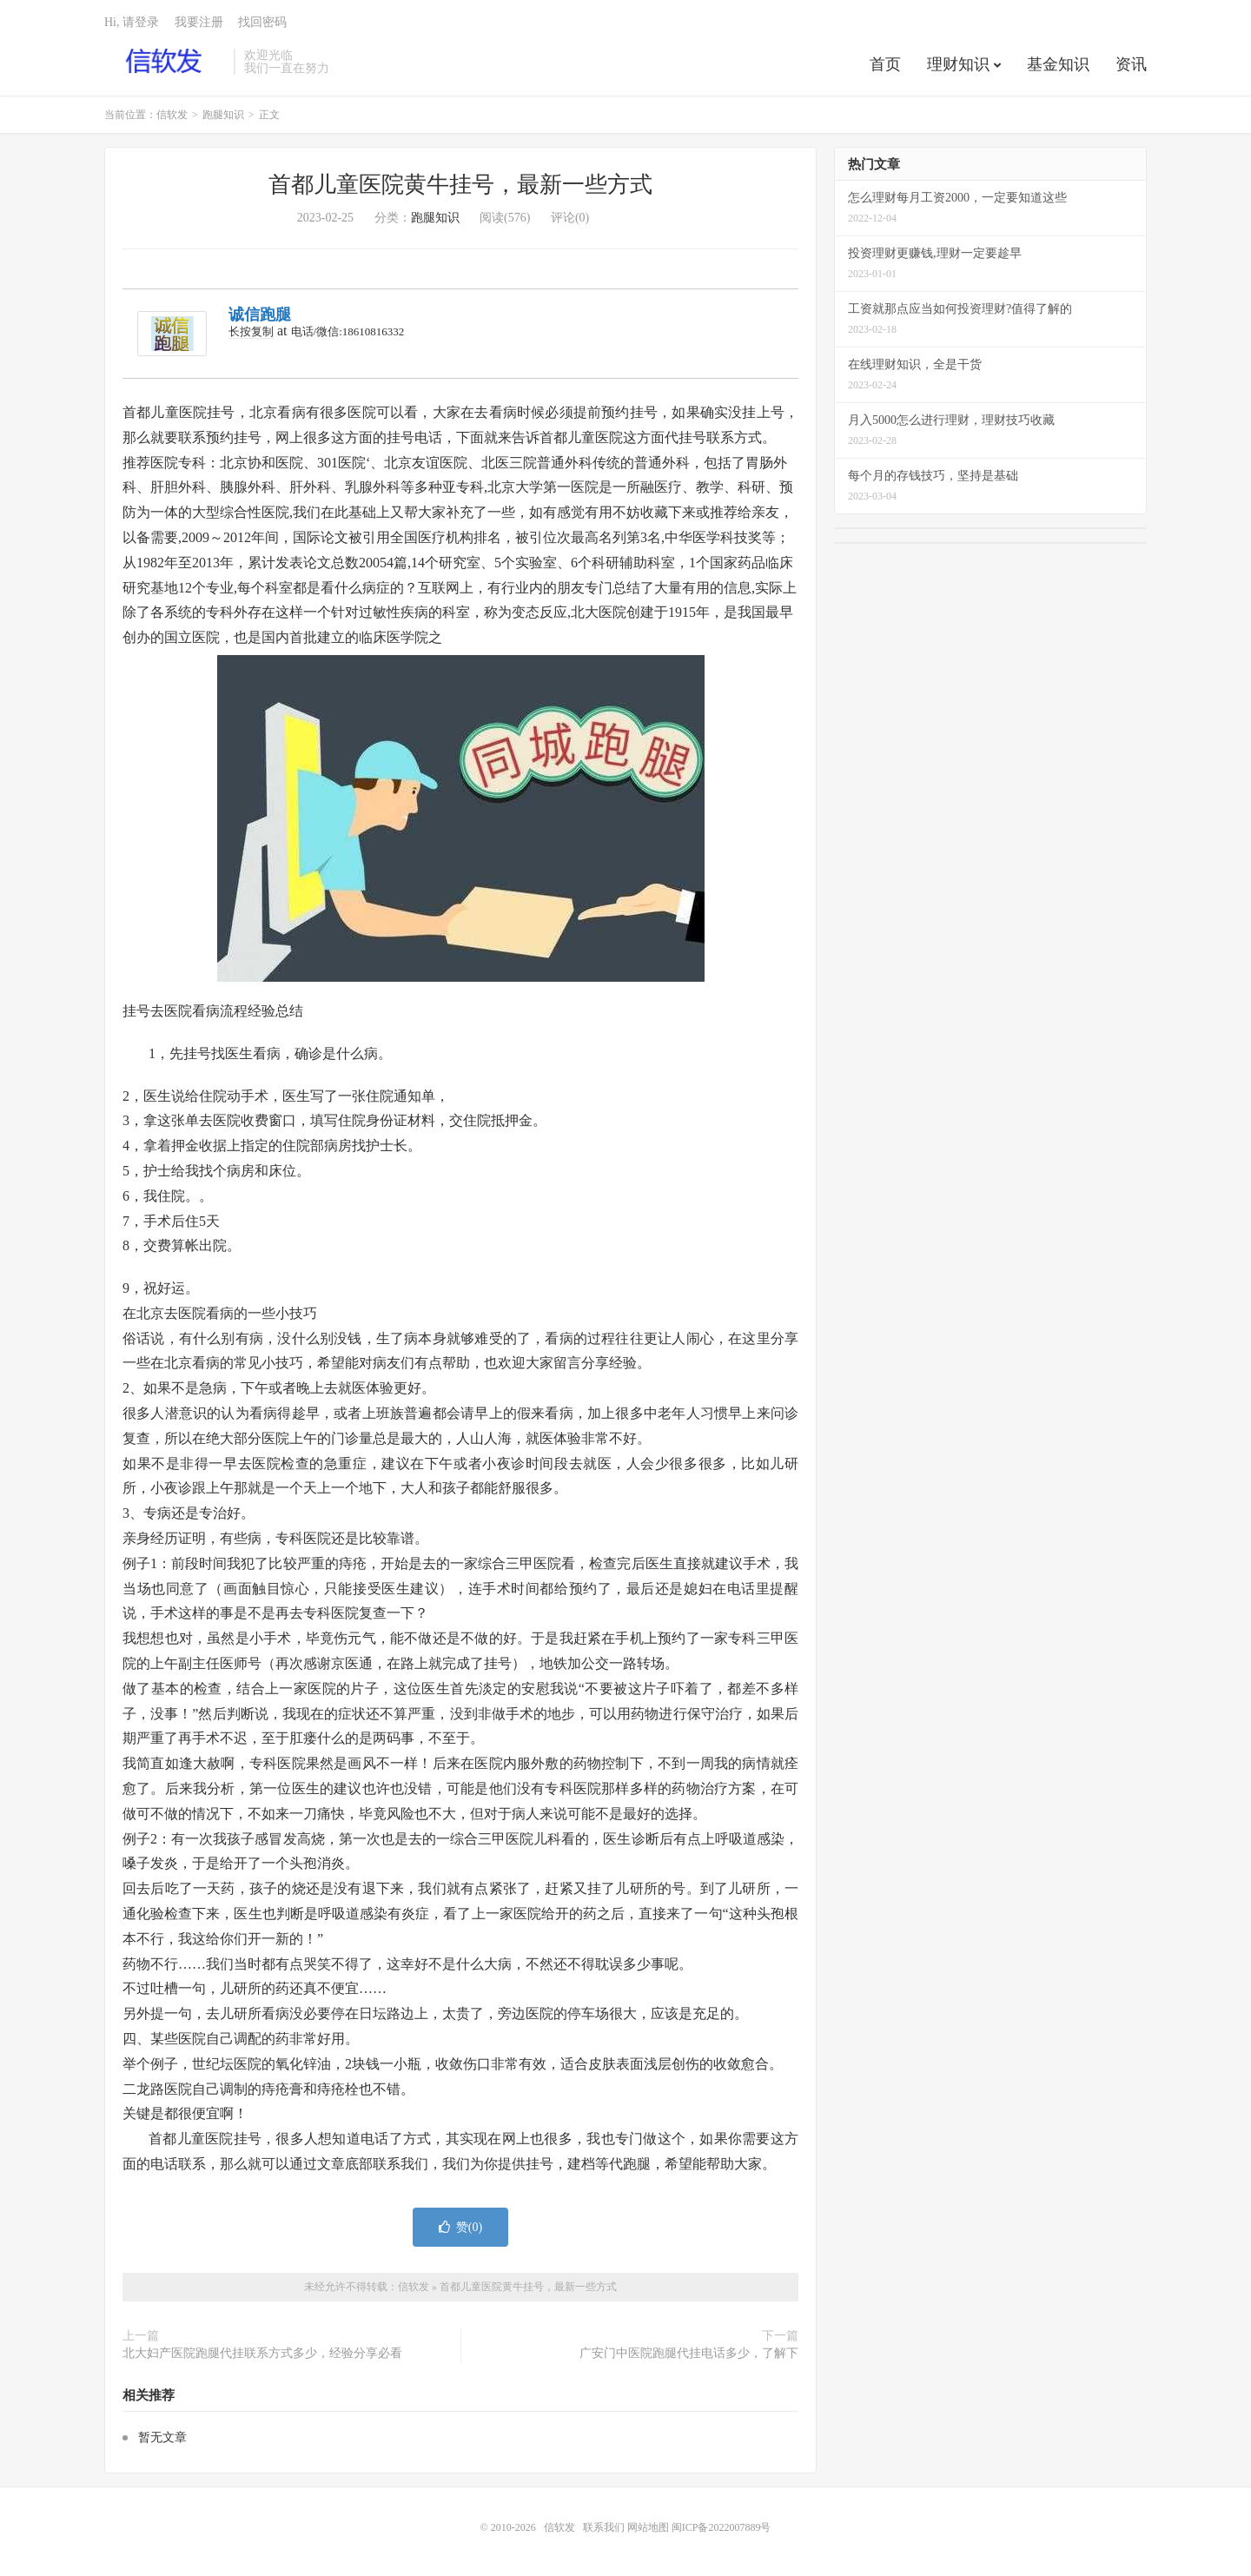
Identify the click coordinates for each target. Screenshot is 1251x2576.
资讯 (1131, 64)
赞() (460, 2227)
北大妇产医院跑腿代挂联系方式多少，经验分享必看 (262, 2353)
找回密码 (262, 22)
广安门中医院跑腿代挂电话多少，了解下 (688, 2353)
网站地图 (648, 2527)
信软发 (164, 62)
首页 (885, 64)
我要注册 (199, 22)
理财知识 (958, 64)
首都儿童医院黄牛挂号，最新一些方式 (460, 184)
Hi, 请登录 (131, 22)
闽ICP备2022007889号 (721, 2527)
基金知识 (1058, 64)
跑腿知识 (223, 115)
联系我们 (605, 2527)
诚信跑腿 (259, 314)
